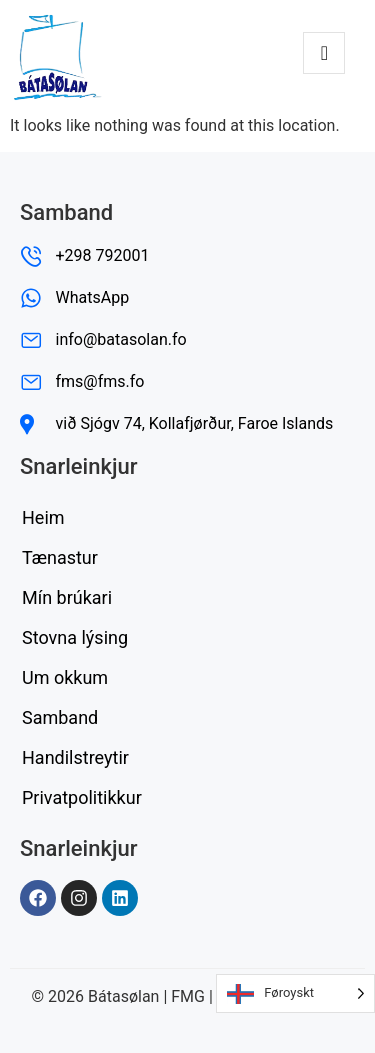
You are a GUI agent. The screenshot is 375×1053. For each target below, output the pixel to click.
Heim (43, 517)
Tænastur (60, 557)
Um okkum (65, 677)
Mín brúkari (67, 597)
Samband (60, 717)
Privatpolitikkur (82, 797)
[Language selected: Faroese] (295, 993)
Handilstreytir (75, 757)
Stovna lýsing (75, 637)
